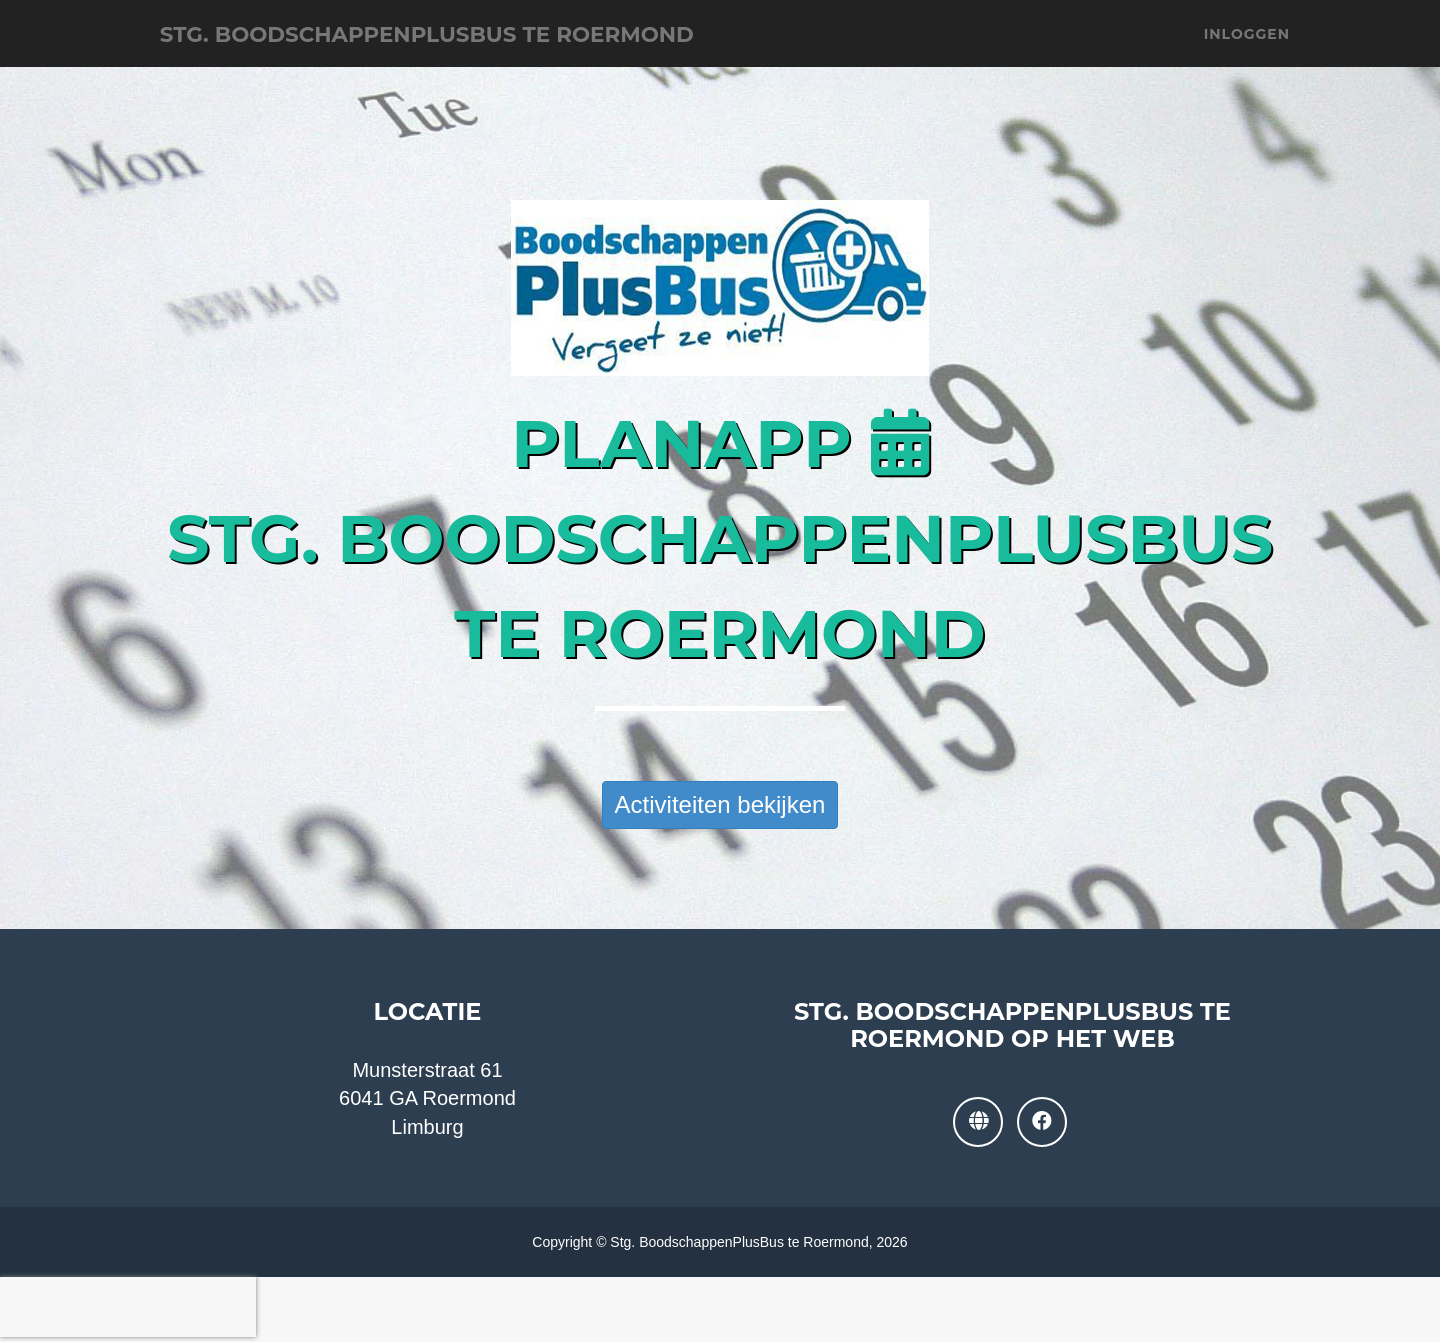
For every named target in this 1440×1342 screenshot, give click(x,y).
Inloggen (1247, 50)
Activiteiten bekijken (720, 804)
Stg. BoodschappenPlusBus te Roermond (498, 50)
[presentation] (128, 1307)
